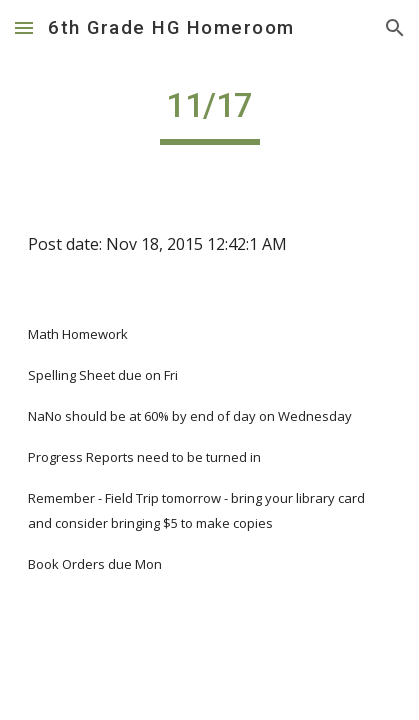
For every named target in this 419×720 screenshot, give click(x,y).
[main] (209, 115)
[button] (24, 27)
